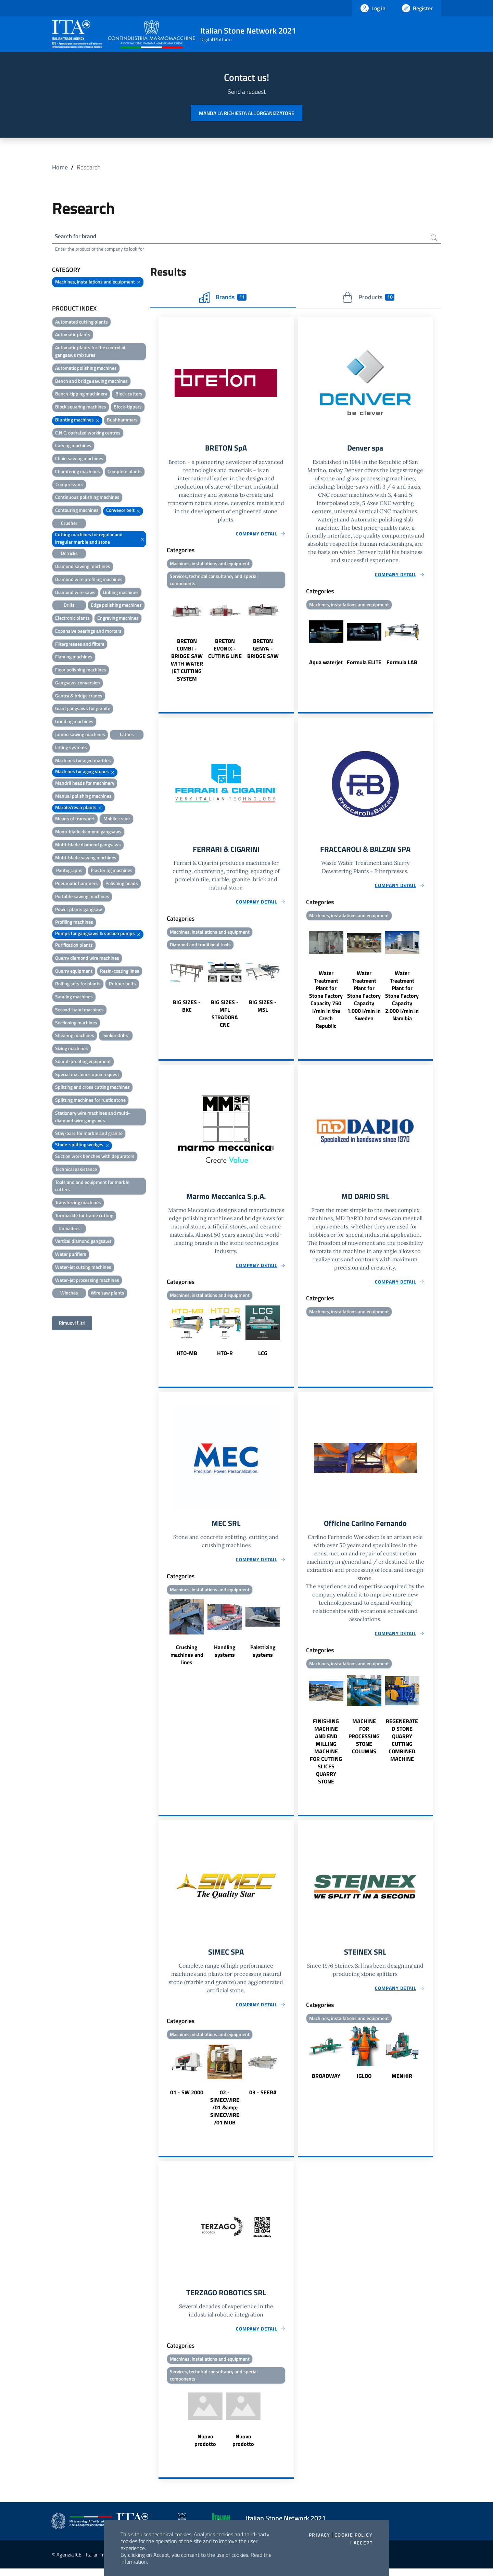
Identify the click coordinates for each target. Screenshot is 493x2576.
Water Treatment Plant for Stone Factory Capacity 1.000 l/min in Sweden (364, 999)
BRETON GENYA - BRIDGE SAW (263, 651)
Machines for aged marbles (83, 761)
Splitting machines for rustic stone (90, 1101)
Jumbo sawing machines (80, 735)
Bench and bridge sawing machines (91, 382)
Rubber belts (122, 984)
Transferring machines (78, 1203)
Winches (69, 1294)
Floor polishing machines (80, 670)
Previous (161, 639)
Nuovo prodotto (205, 2447)
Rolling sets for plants (78, 984)
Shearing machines (74, 1036)
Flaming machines (73, 657)
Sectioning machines (76, 1023)
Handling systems (225, 1656)
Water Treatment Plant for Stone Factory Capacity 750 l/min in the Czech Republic (326, 1002)
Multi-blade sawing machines (85, 858)
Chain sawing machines (79, 459)
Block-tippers (128, 408)
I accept (361, 2542)
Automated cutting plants (81, 322)
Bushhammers (122, 420)
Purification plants (74, 945)
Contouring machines (77, 511)
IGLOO (364, 2082)
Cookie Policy (353, 2535)
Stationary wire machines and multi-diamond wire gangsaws (92, 1117)
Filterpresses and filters (79, 644)
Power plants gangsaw (78, 910)
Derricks (69, 554)
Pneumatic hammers (76, 884)
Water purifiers (70, 1255)
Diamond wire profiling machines (89, 580)
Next (290, 639)
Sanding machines (74, 997)
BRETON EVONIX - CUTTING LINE (225, 651)
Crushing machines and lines (186, 1659)
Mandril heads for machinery (84, 783)
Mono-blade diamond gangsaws (88, 832)
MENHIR (402, 2082)
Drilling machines (121, 593)
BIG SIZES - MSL (263, 1010)
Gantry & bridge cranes (78, 696)
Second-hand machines (79, 1010)
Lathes (127, 735)
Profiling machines (74, 923)
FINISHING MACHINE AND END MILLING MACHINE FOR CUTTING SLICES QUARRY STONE (326, 1756)
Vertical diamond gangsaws (83, 1242)
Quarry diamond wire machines (87, 958)
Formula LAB (402, 664)
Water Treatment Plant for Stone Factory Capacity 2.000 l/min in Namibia (402, 999)
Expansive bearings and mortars (88, 631)
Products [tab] (368, 298)
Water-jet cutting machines (83, 1268)
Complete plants (125, 472)
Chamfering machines (77, 472)
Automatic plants (72, 335)
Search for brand (77, 236)
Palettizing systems (263, 1656)
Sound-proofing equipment (83, 1062)
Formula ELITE (364, 664)
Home (60, 167)
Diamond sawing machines (82, 567)
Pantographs (69, 871)
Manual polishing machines (83, 796)
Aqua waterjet (326, 664)
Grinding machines (74, 722)
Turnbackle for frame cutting (84, 1216)
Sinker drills (115, 1036)
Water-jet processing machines (87, 1281)
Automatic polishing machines (86, 368)
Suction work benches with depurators (95, 1157)
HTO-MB (187, 1357)
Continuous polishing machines (87, 498)
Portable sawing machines (82, 897)
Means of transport (75, 819)
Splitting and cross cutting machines (92, 1088)
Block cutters (128, 395)
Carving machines (73, 446)
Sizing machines (71, 1049)
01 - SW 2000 (186, 2098)
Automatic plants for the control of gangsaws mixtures (90, 352)
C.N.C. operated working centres (88, 433)
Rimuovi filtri (72, 1324)
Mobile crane (116, 819)
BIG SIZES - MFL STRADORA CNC (225, 1017)
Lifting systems (71, 748)
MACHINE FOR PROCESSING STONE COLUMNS (364, 1741)
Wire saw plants (107, 1294)
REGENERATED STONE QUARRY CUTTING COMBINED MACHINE (402, 1745)
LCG (262, 1357)
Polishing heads (121, 884)
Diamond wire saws (75, 593)
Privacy (319, 2535)
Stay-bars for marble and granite (89, 1134)
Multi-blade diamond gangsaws (88, 845)
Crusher (69, 524)
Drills (69, 606)
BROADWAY (326, 2082)
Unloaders (69, 1229)
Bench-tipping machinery (81, 395)
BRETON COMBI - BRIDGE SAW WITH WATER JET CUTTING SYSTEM (187, 662)
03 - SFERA (263, 2098)
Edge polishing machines (116, 606)
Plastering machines (111, 871)
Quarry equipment (73, 971)
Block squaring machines (80, 408)
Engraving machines (118, 619)
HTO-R (225, 1357)
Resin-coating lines (119, 971)
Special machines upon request (87, 1075)
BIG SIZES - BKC (187, 1010)
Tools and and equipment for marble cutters (92, 1186)
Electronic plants (72, 619)
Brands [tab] (222, 298)
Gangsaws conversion (77, 683)
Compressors (69, 485)
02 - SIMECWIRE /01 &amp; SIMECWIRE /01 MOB (224, 2113)
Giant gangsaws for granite (82, 709)
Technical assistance (76, 1170)
